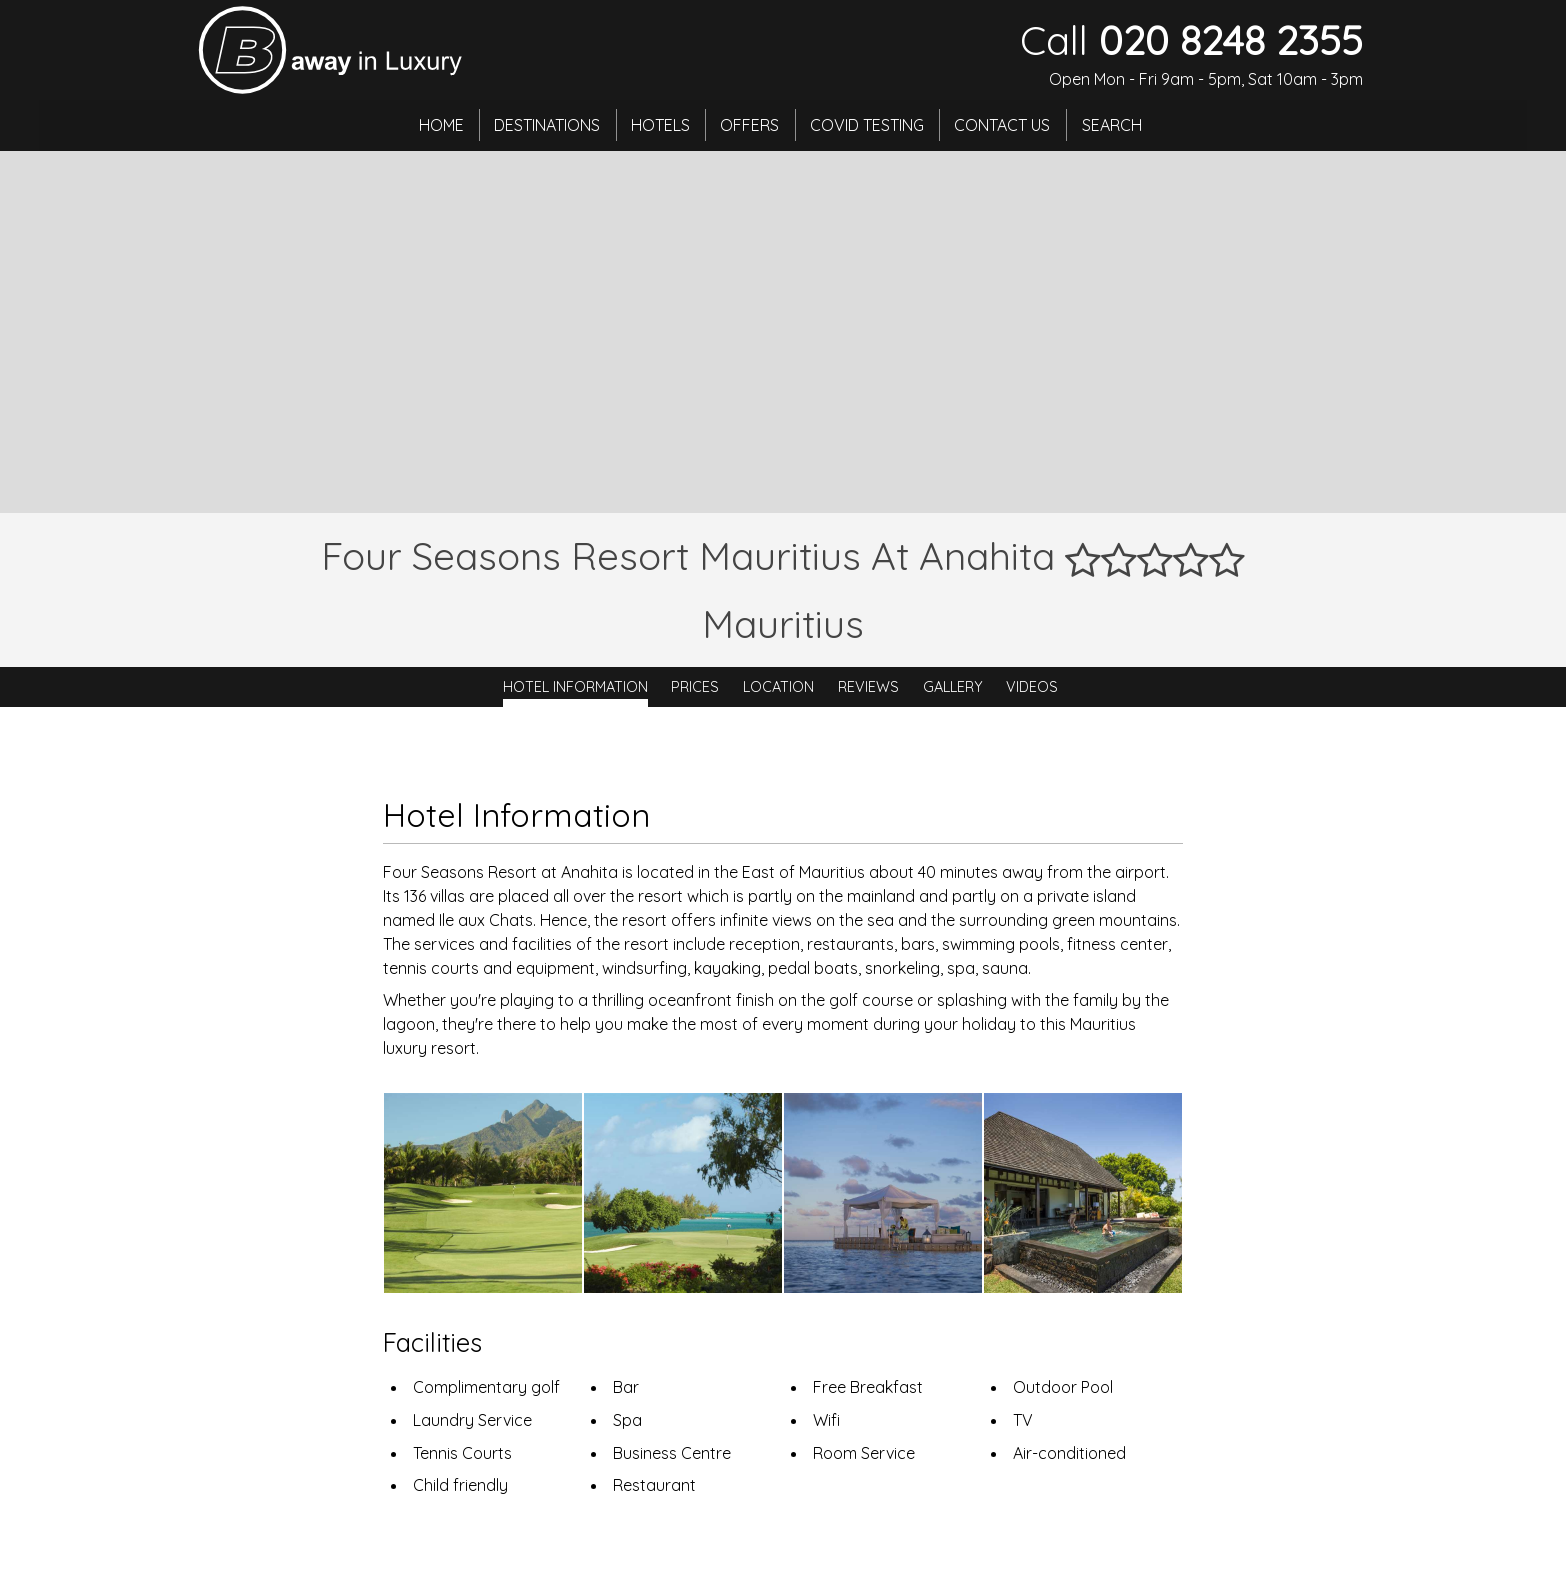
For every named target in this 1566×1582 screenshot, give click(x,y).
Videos (1032, 687)
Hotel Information (575, 687)
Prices (695, 687)
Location (778, 687)
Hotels (659, 125)
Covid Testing (869, 125)
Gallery (953, 687)
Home (437, 125)
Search (1116, 125)
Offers (750, 125)
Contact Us (1006, 125)
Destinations (545, 125)
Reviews (868, 687)
